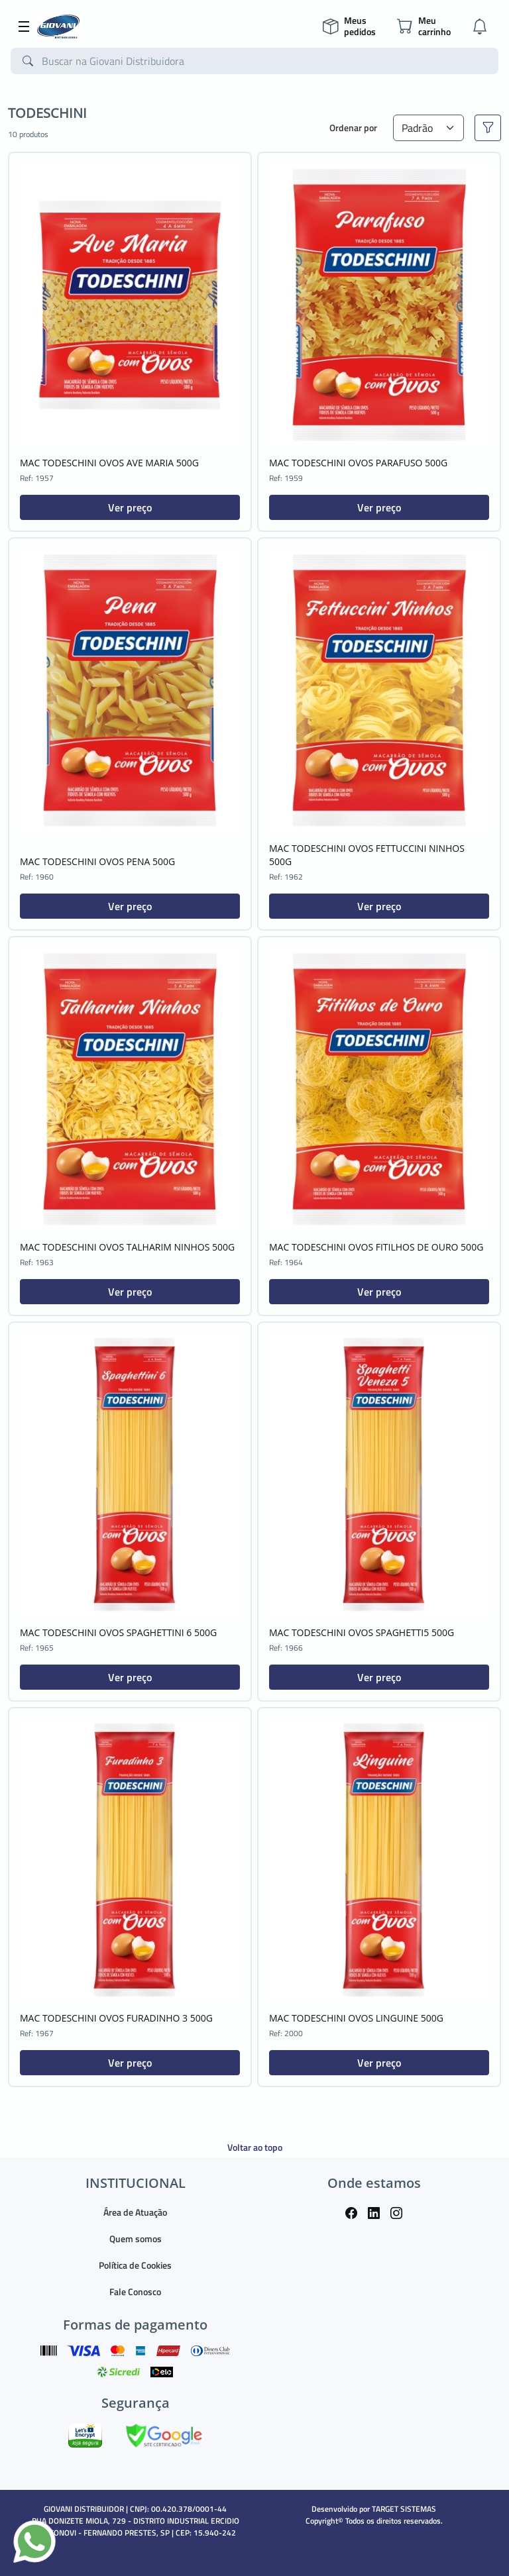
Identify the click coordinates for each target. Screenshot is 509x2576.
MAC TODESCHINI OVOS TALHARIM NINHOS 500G (127, 1247)
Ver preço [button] (130, 507)
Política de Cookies (135, 2265)
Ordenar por (353, 127)
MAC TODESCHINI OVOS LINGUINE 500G (356, 2018)
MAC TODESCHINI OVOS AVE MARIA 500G (109, 462)
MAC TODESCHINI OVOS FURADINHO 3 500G (116, 2018)
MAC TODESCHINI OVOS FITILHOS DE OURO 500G (376, 1247)
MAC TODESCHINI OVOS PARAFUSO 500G (358, 462)
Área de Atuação (135, 2212)
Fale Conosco (135, 2291)
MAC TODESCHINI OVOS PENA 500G (97, 861)
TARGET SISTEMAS (404, 2508)
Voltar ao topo (254, 2147)
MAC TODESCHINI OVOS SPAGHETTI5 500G (361, 1632)
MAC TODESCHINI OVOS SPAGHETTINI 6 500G (118, 1632)
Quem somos (135, 2238)
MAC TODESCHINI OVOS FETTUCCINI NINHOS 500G (367, 855)
